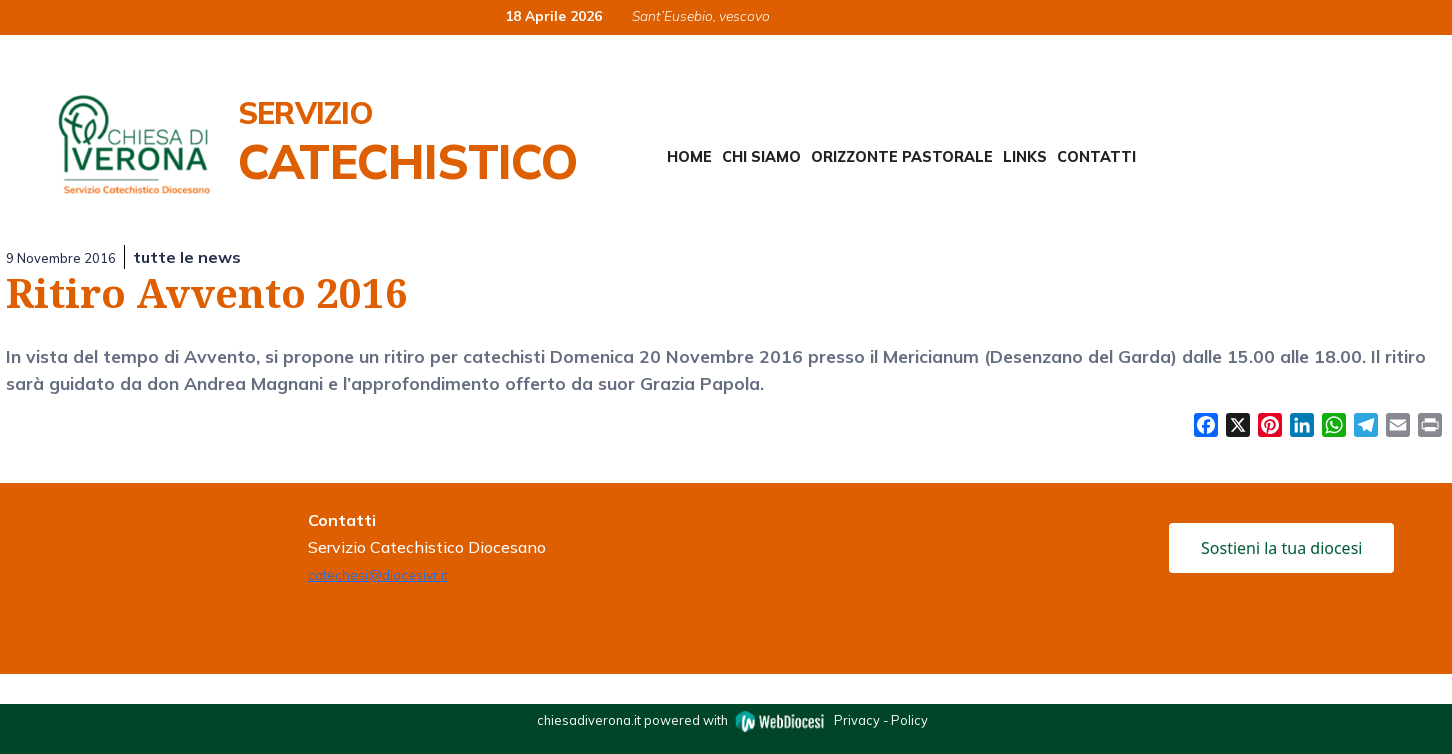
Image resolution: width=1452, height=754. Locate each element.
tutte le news (187, 257)
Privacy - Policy (881, 719)
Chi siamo (761, 157)
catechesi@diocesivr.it (378, 574)
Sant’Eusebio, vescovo (701, 15)
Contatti (1096, 157)
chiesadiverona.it (589, 719)
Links (1025, 157)
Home (689, 157)
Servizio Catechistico (407, 142)
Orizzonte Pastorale (902, 157)
